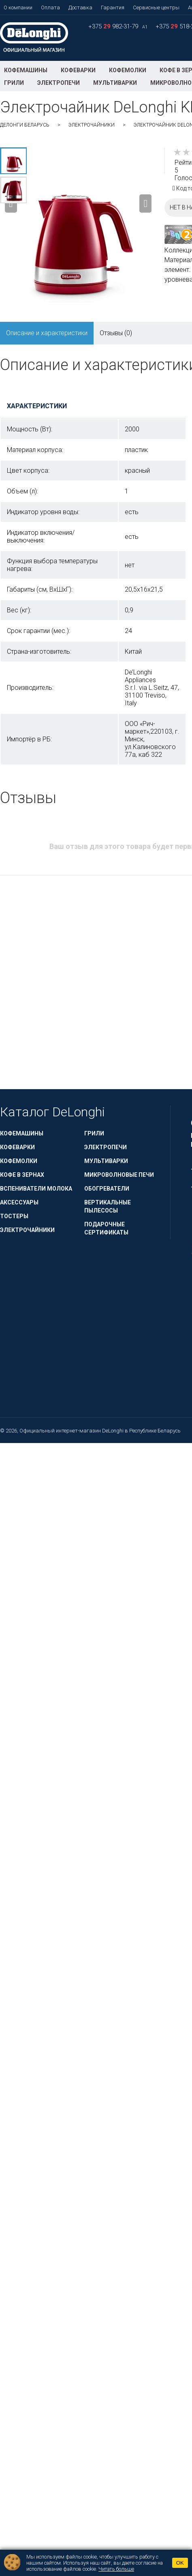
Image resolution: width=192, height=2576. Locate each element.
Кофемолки (127, 70)
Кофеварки (78, 70)
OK (180, 2563)
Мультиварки (115, 83)
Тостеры (14, 1216)
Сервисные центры (156, 7)
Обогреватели (106, 1188)
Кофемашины (25, 70)
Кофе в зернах (22, 1175)
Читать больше (116, 2569)
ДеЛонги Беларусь (24, 125)
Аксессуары (19, 1202)
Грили (14, 83)
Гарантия (112, 7)
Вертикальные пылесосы (107, 1206)
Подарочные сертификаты (106, 1228)
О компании (18, 7)
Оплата (50, 7)
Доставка (80, 7)
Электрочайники (91, 125)
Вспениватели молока (36, 1188)
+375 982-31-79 (114, 26)
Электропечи (58, 83)
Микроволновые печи (119, 1175)
